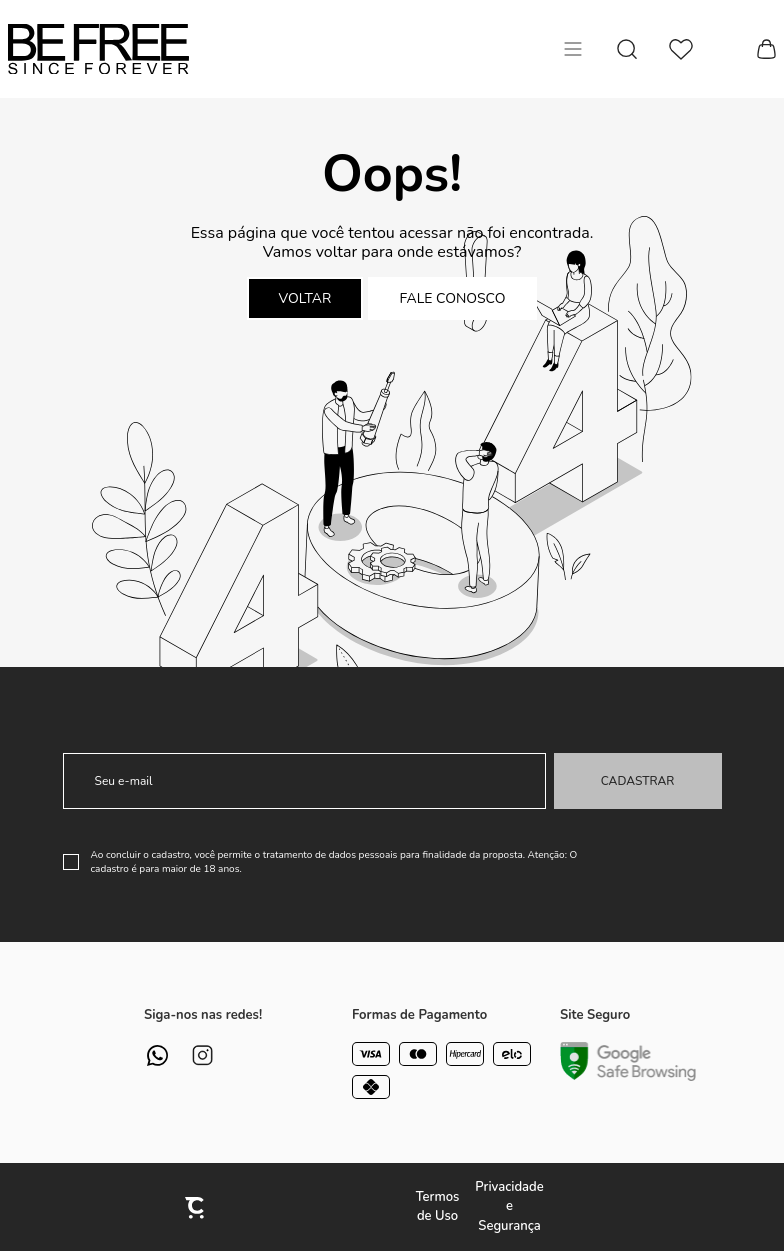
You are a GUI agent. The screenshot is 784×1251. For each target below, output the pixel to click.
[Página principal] (98, 49)
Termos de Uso (438, 1207)
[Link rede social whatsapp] (157, 1055)
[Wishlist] (681, 49)
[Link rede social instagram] (202, 1055)
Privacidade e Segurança (509, 1206)
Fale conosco (453, 298)
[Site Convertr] (196, 1207)
